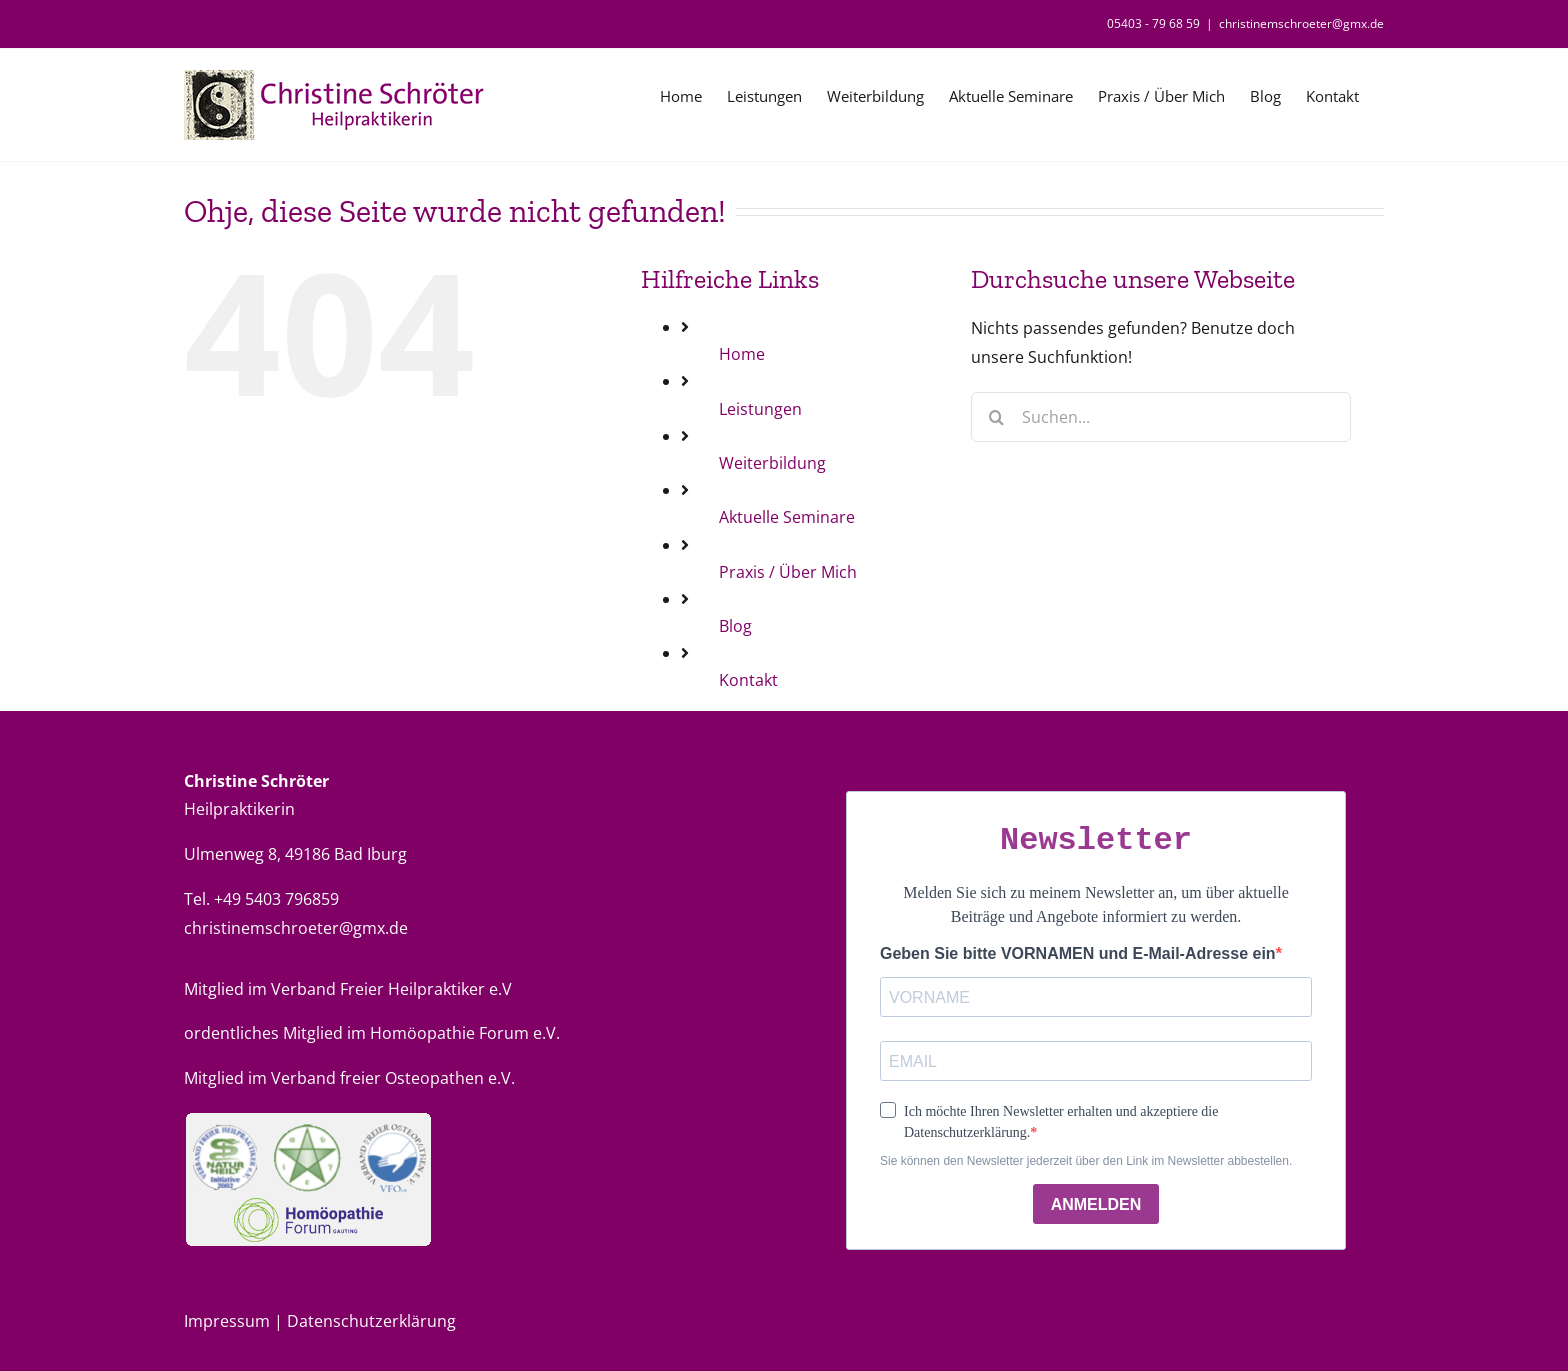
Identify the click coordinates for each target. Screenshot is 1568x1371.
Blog (735, 626)
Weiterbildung (772, 463)
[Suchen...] (1161, 417)
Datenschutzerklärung (371, 1321)
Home (742, 354)
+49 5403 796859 (276, 899)
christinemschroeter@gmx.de (1301, 23)
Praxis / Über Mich (788, 572)
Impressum (229, 1321)
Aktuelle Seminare (787, 517)
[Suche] (996, 417)
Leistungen (760, 409)
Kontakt (748, 680)
